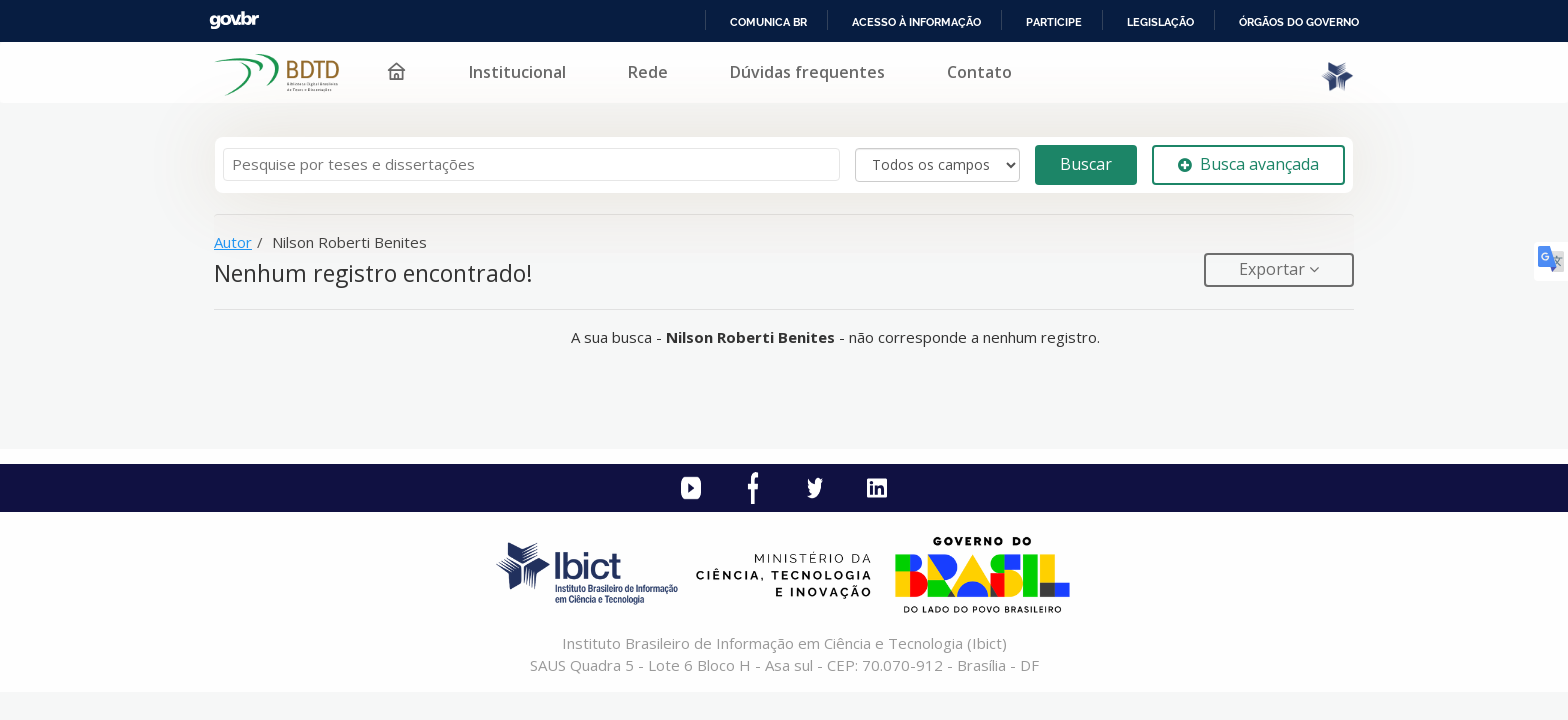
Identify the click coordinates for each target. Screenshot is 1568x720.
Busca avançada (1248, 164)
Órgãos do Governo (1299, 22)
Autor (233, 242)
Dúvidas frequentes (807, 72)
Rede (648, 72)
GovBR (234, 20)
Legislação (1160, 22)
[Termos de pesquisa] (531, 164)
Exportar (1274, 269)
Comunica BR (768, 22)
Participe (1054, 22)
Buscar (1086, 164)
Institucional (517, 72)
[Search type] (937, 165)
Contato (979, 72)
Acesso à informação (916, 22)
